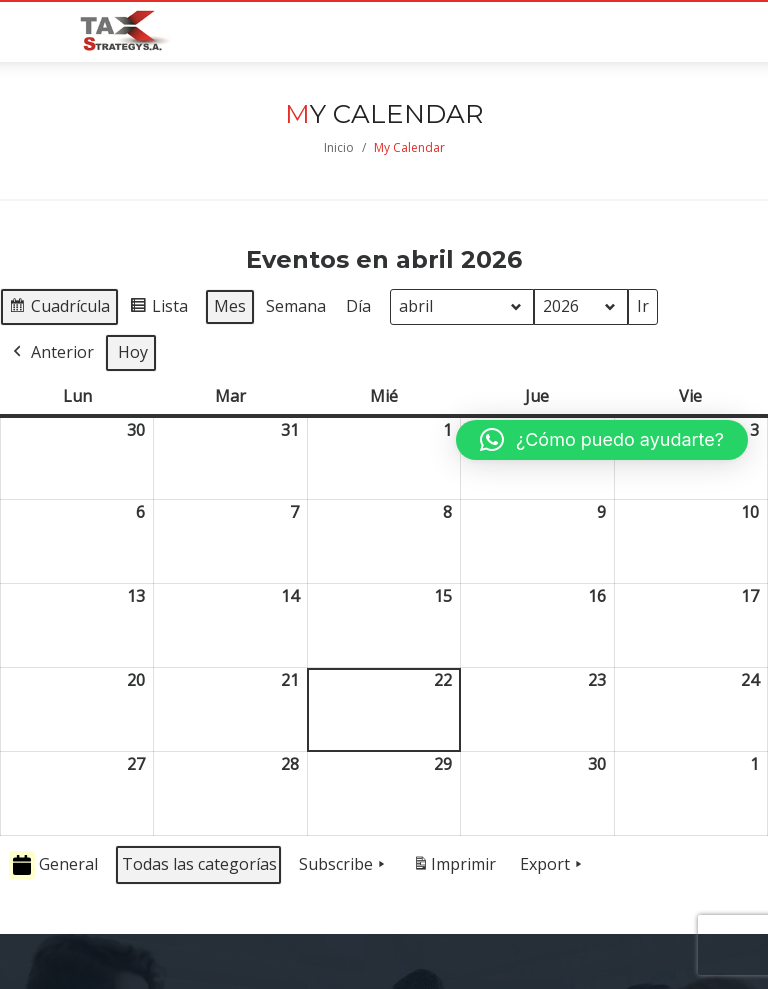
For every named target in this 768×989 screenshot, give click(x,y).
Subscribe (344, 865)
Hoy (133, 352)
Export (553, 865)
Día (358, 306)
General (53, 865)
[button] (602, 440)
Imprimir (454, 868)
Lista (158, 309)
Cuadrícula (59, 309)
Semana (296, 306)
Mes (230, 306)
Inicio (339, 147)
